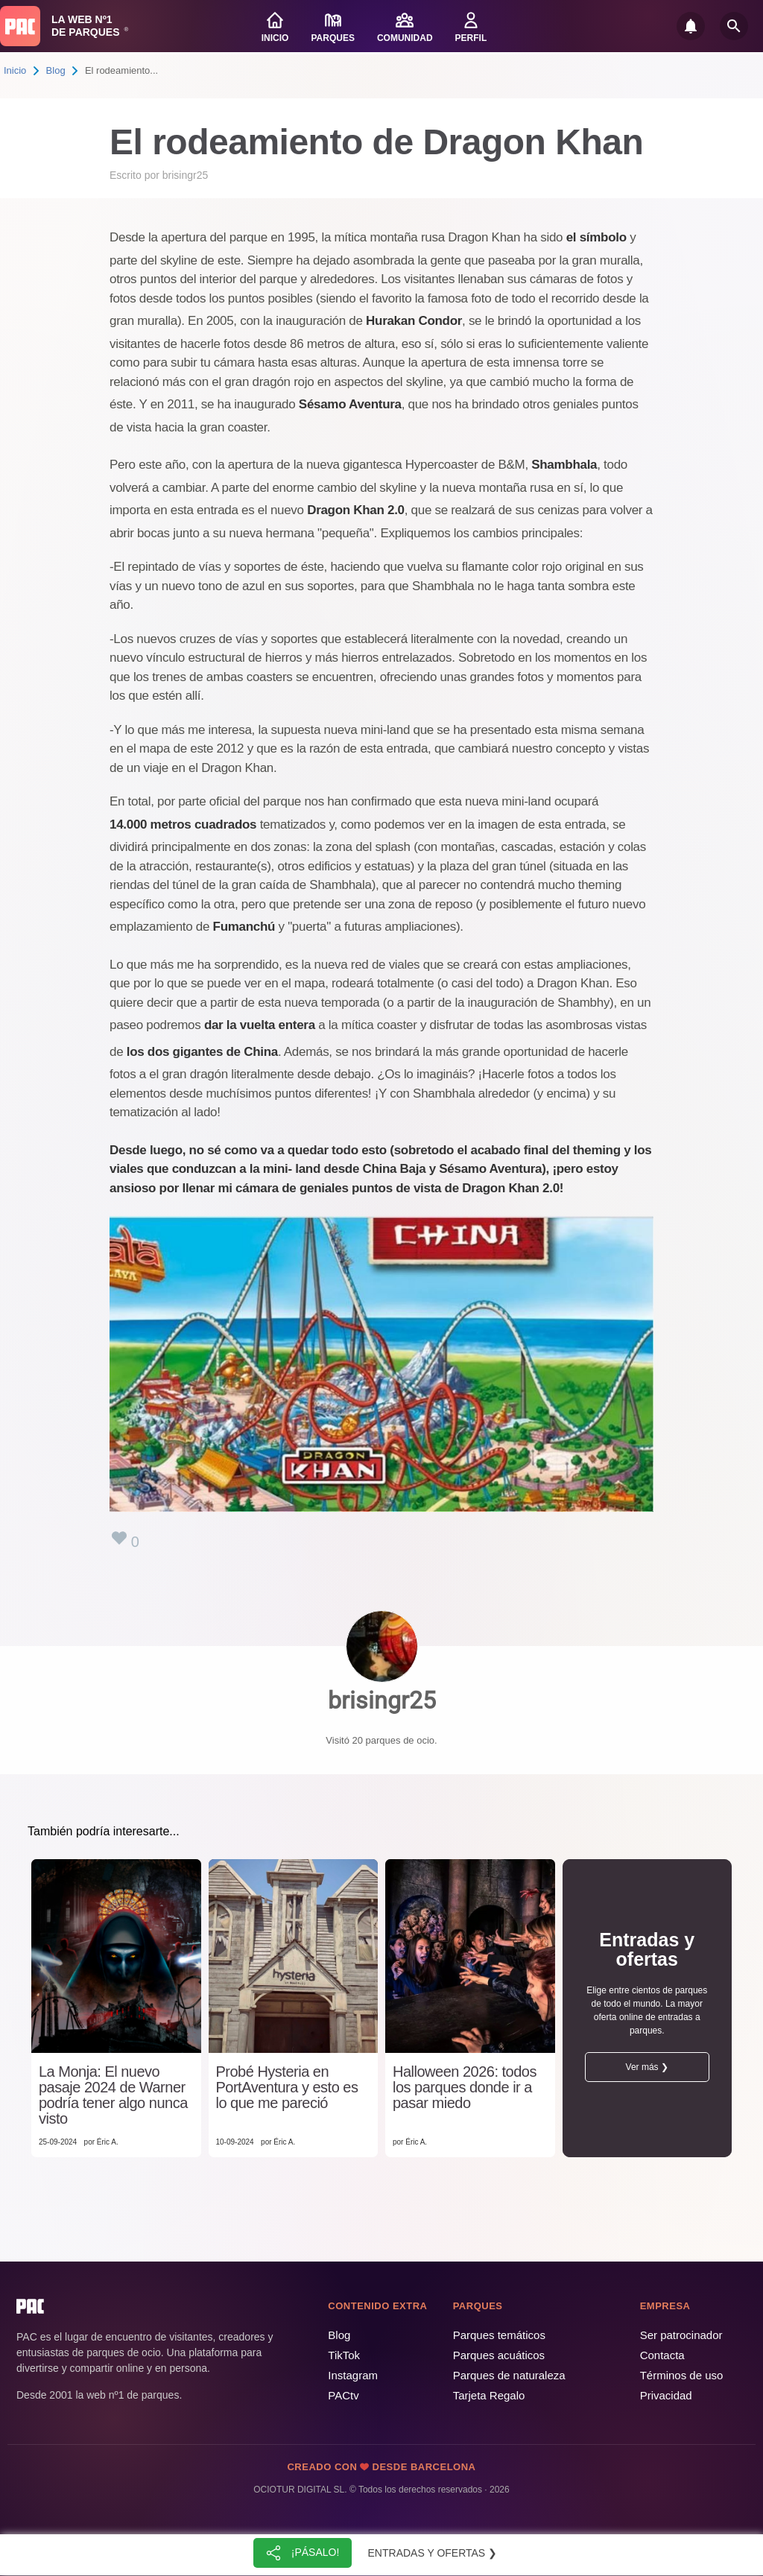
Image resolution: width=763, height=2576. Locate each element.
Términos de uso (682, 2375)
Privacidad (666, 2395)
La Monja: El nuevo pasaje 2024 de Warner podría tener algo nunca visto (113, 2095)
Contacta (662, 2355)
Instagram (353, 2375)
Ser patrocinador (681, 2335)
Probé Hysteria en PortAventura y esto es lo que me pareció (287, 2087)
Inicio (15, 70)
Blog (56, 70)
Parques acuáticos (499, 2355)
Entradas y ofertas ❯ (433, 2553)
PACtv (343, 2395)
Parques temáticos (499, 2335)
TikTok (344, 2355)
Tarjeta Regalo (489, 2395)
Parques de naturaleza (509, 2375)
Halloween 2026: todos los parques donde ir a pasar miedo (464, 2087)
